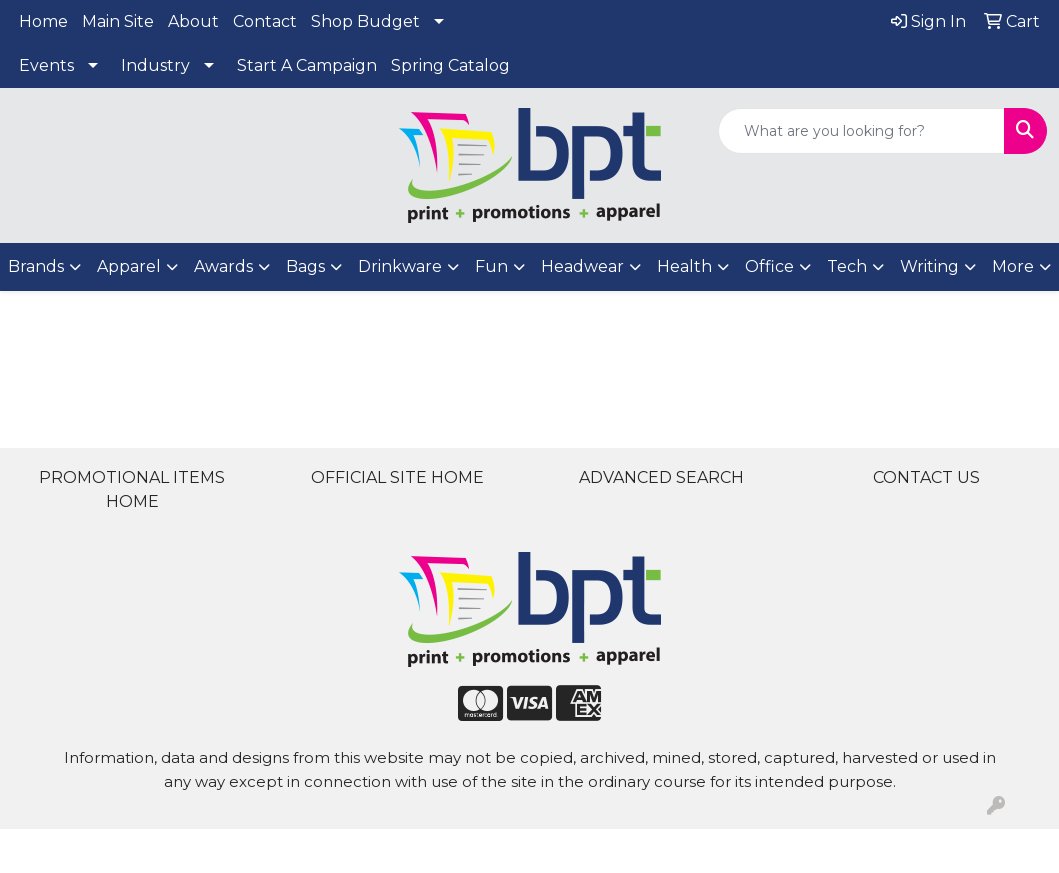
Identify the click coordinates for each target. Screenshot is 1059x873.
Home (43, 21)
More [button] (1013, 266)
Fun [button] (491, 266)
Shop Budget (365, 21)
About (193, 21)
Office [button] (769, 266)
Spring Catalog (450, 65)
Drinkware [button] (400, 266)
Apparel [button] (129, 266)
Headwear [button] (582, 266)
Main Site (118, 21)
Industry (155, 65)
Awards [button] (223, 266)
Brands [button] (36, 266)
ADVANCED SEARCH (661, 477)
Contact (265, 21)
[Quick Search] (861, 131)
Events (46, 65)
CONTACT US (926, 477)
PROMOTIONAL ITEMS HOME (132, 489)
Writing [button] (929, 266)
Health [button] (684, 266)
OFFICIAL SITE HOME (397, 477)
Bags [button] (305, 266)
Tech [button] (847, 266)
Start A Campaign (307, 65)
